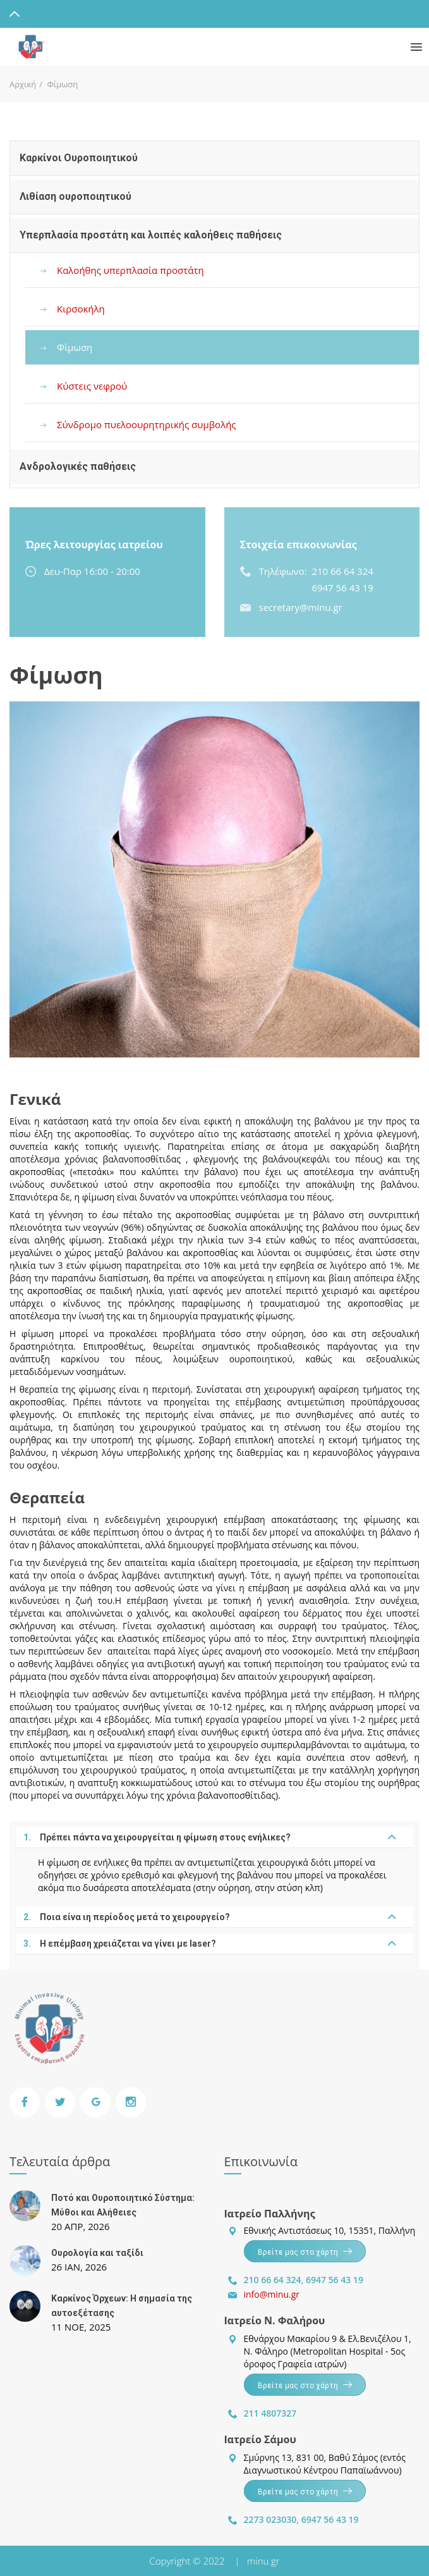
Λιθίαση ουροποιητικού (75, 196)
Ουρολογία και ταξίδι (97, 2253)
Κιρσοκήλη (81, 308)
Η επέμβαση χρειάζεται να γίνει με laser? (119, 1943)
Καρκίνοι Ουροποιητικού (79, 158)
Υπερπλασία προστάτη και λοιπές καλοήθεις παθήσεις (151, 235)
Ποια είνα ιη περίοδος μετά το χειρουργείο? (126, 1917)
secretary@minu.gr (300, 607)
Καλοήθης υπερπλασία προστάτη (130, 270)
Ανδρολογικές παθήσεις (78, 466)
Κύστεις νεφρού (92, 385)
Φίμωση (74, 347)
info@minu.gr (271, 2294)
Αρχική (22, 84)
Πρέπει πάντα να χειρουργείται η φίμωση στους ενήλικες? (157, 1837)
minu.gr (263, 2560)
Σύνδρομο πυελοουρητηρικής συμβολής (146, 424)
